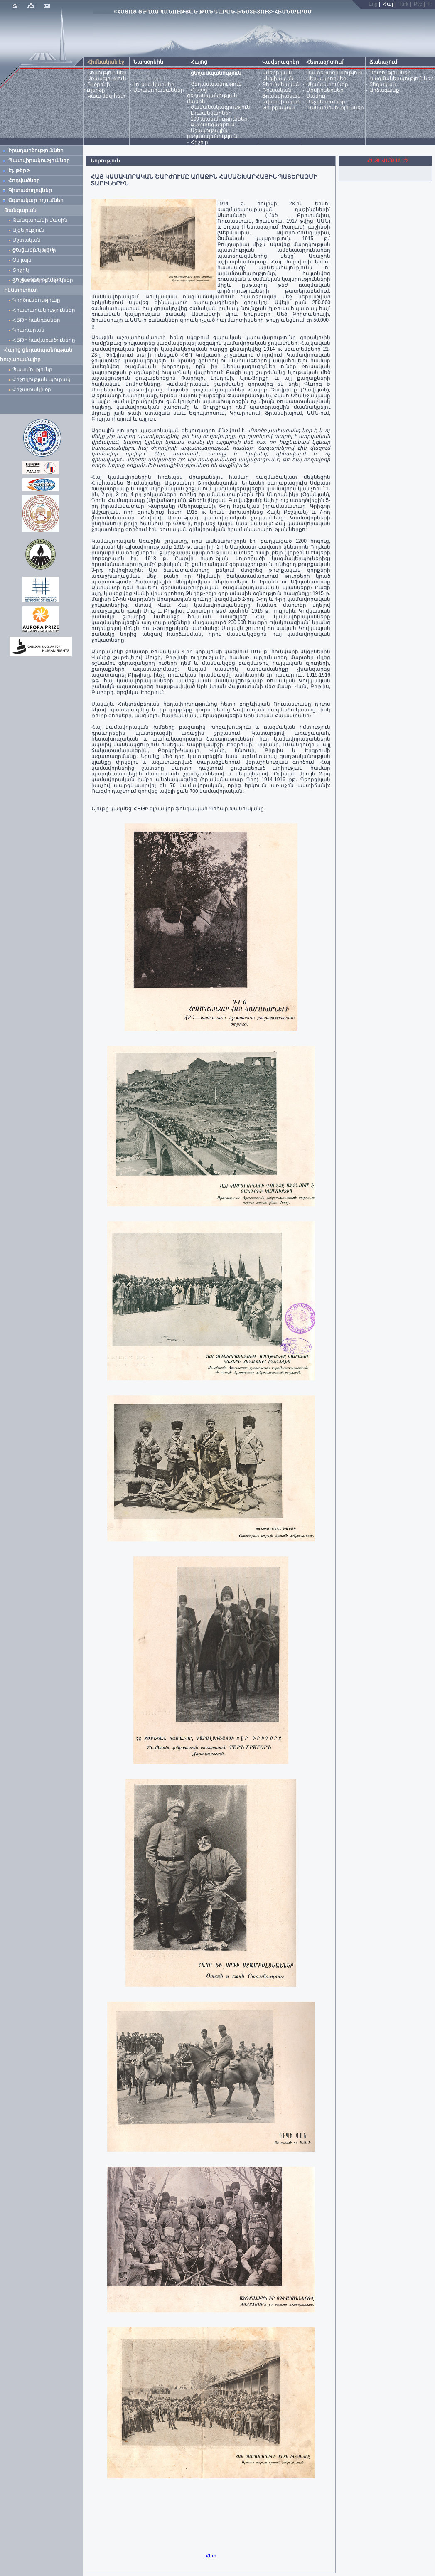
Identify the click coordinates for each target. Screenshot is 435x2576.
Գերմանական (281, 84)
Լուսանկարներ (153, 84)
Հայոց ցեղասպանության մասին (212, 95)
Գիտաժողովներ (30, 190)
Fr (430, 4)
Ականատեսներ (327, 84)
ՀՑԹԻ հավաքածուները (43, 340)
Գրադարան (28, 330)
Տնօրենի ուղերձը (97, 87)
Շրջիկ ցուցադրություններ (40, 271)
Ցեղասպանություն (216, 84)
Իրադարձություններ (36, 150)
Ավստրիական (281, 102)
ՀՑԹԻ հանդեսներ (37, 320)
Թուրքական (278, 108)
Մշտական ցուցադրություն (33, 241)
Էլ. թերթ (19, 170)
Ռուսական (277, 90)
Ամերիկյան (277, 73)
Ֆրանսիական (281, 96)
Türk (403, 4)
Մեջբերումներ (325, 102)
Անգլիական (278, 78)
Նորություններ (107, 73)
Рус (418, 4)
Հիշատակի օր (31, 389)
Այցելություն (28, 230)
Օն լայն (23, 260)
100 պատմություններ (219, 119)
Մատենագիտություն (334, 73)
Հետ (211, 2555)
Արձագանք (384, 90)
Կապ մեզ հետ (106, 96)
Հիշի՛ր (199, 142)
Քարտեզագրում (213, 125)
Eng (373, 4)
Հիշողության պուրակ (41, 379)
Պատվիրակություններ (39, 160)
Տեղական (382, 84)
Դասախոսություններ (335, 108)
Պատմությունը (32, 369)
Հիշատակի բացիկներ (44, 280)
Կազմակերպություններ (401, 78)
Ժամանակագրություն (220, 107)
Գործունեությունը (36, 300)
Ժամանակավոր (34, 250)
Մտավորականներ (158, 90)
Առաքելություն (106, 78)
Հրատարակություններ (43, 310)
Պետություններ (390, 73)
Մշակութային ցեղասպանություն (212, 133)
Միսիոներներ (325, 90)
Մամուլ (315, 96)
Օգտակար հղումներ (36, 200)
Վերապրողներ (326, 78)
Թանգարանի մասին (40, 220)
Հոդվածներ (24, 180)
